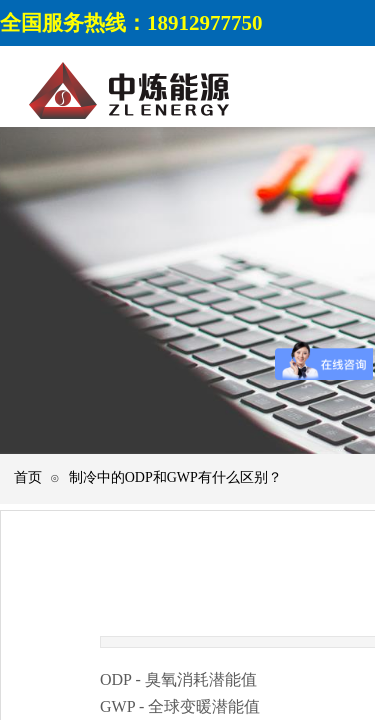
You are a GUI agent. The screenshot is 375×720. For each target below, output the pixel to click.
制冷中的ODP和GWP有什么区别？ (175, 477)
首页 (28, 477)
